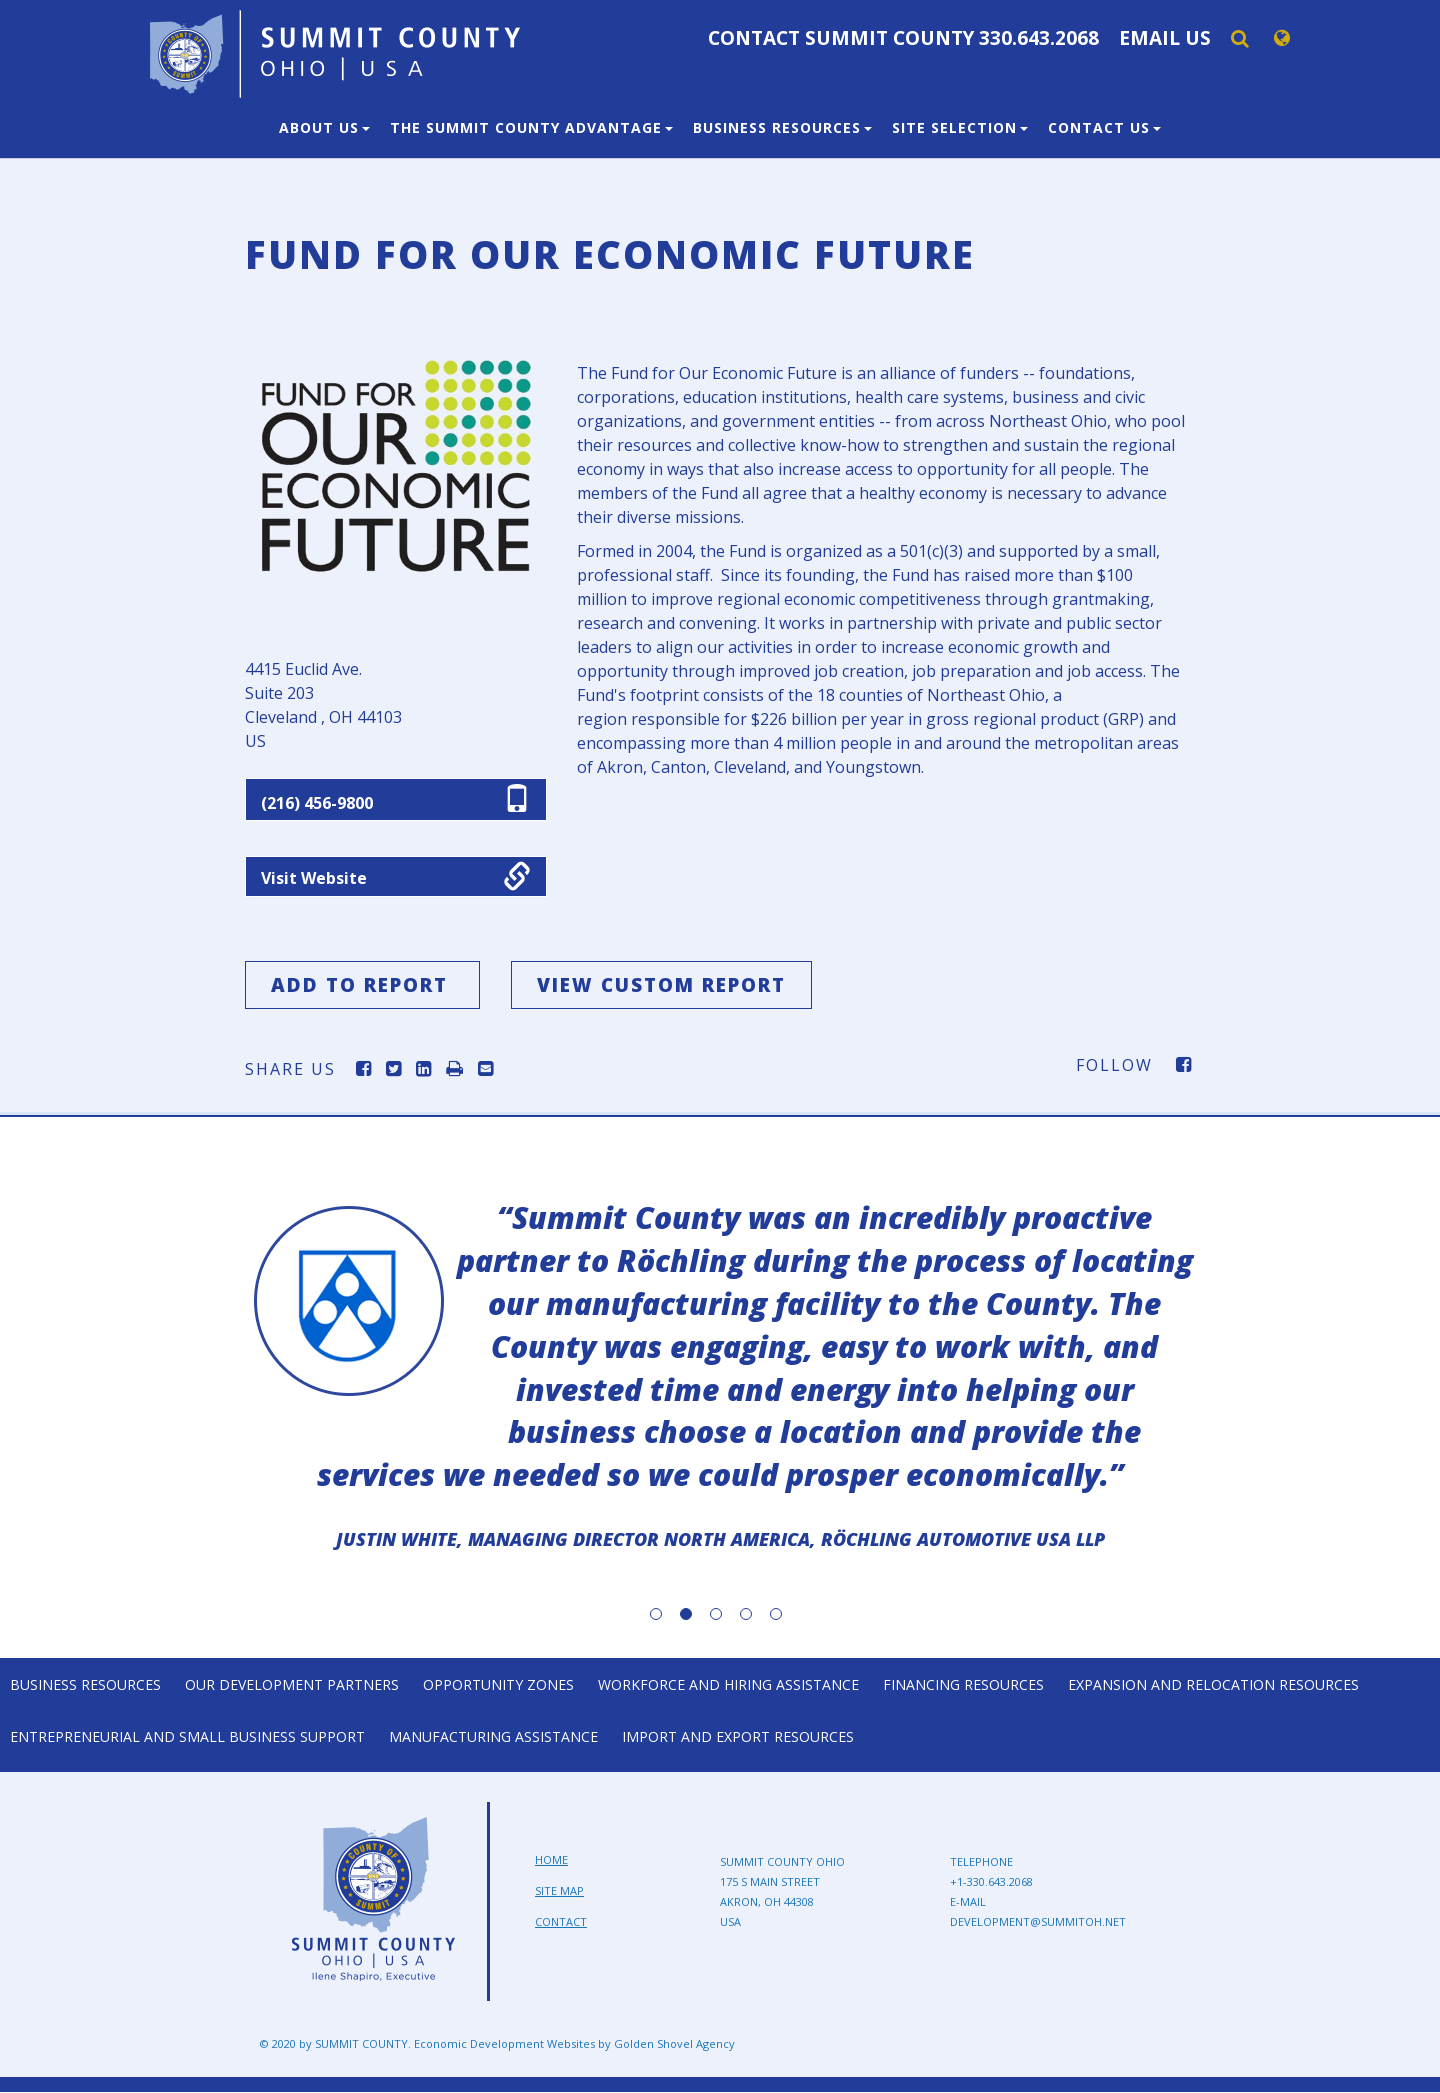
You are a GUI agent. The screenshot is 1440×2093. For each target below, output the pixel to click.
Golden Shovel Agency (674, 2044)
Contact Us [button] (1104, 127)
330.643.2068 (1039, 38)
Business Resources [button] (782, 127)
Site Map (559, 1891)
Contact (561, 1921)
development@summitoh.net (1038, 1922)
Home (551, 1860)
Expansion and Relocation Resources (1213, 1684)
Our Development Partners (292, 1684)
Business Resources (85, 1684)
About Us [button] (324, 127)
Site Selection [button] (960, 127)
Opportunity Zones (498, 1684)
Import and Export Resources (738, 1737)
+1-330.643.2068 (991, 1882)
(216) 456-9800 (317, 803)
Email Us (1165, 38)
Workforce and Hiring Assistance (728, 1684)
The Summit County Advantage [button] (531, 127)
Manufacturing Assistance (493, 1737)
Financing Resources (963, 1684)
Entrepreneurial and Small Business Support (187, 1737)
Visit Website (314, 879)
